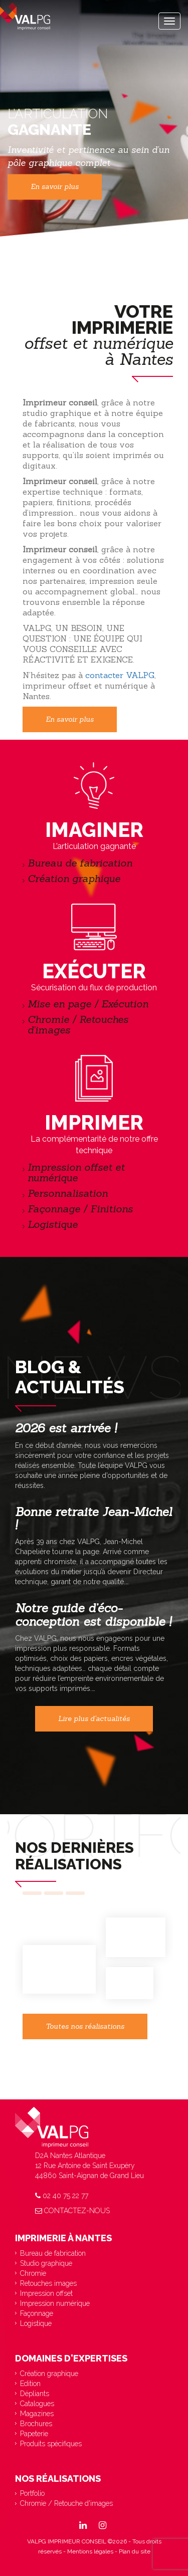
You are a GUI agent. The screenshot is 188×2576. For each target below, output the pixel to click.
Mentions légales (90, 2551)
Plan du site (134, 2551)
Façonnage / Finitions (80, 1208)
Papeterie (34, 2434)
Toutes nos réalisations (85, 2026)
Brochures (36, 2424)
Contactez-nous (72, 2211)
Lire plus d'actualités (94, 1718)
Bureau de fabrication (81, 862)
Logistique (53, 1224)
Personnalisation (68, 1193)
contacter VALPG (119, 675)
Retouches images (48, 2283)
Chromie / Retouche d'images (66, 2503)
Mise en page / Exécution (88, 1003)
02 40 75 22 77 (61, 2196)
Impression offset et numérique (76, 1172)
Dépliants (34, 2394)
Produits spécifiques (51, 2444)
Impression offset (46, 2293)
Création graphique (74, 878)
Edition (30, 2384)
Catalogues (37, 2404)
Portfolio (32, 2493)
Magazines (37, 2414)
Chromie (33, 2273)
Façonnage (36, 2313)
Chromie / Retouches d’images (78, 1024)
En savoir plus (55, 186)
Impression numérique (55, 2303)
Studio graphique (46, 2263)
